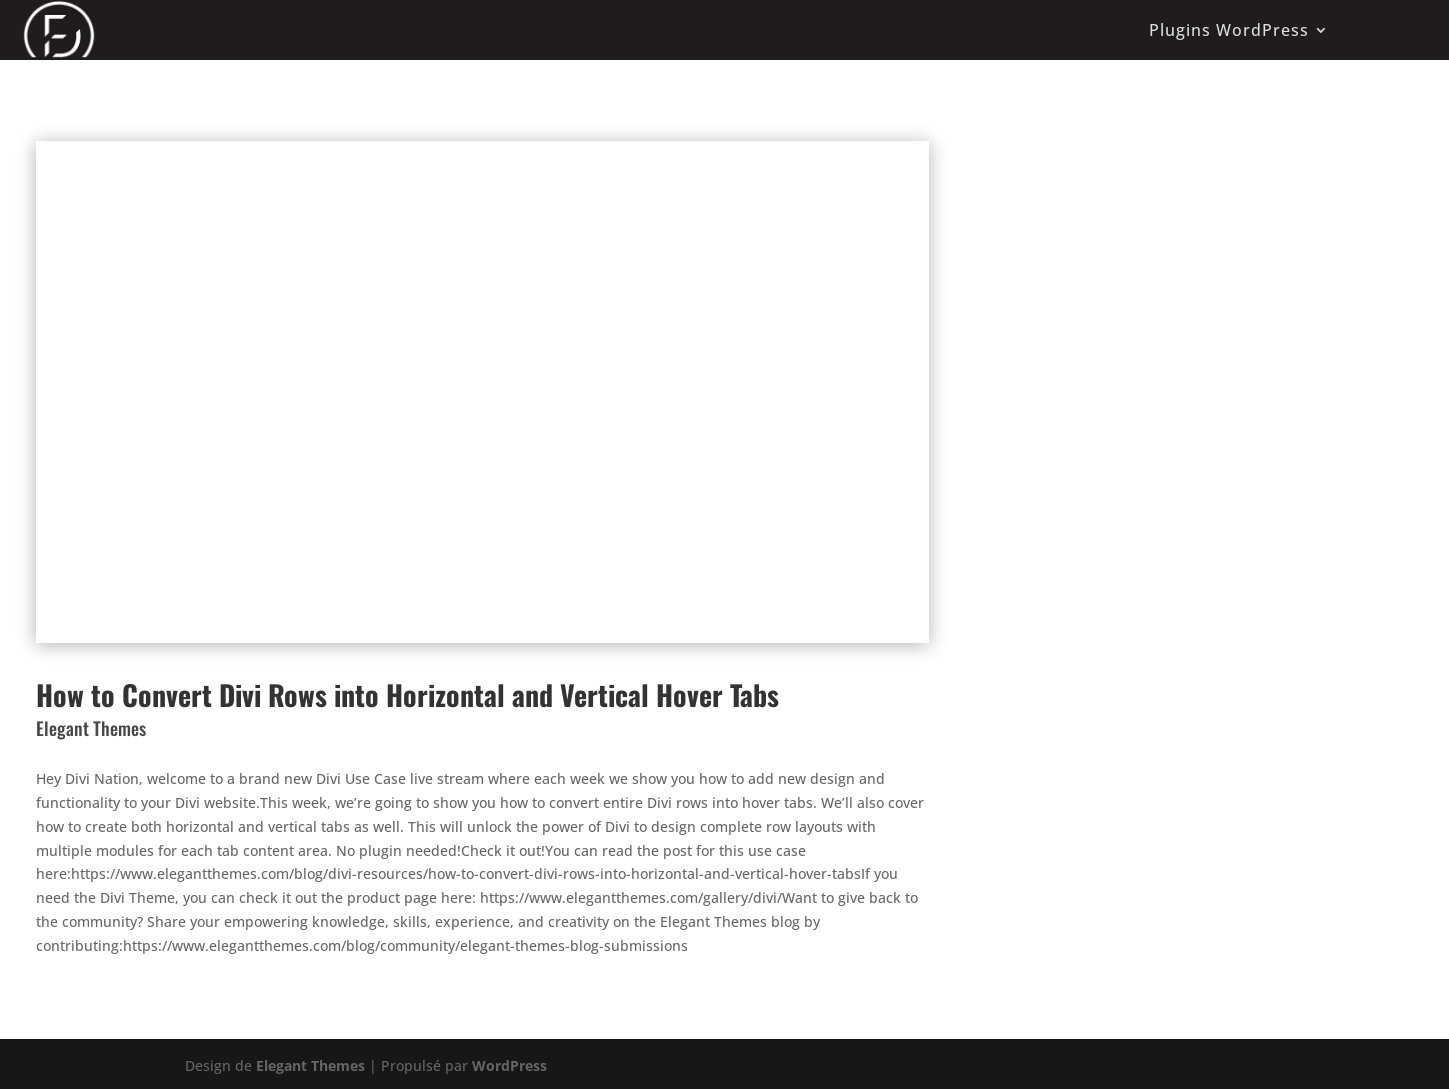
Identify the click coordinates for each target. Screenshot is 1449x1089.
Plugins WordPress (1229, 30)
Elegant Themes (310, 1065)
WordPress (509, 1065)
